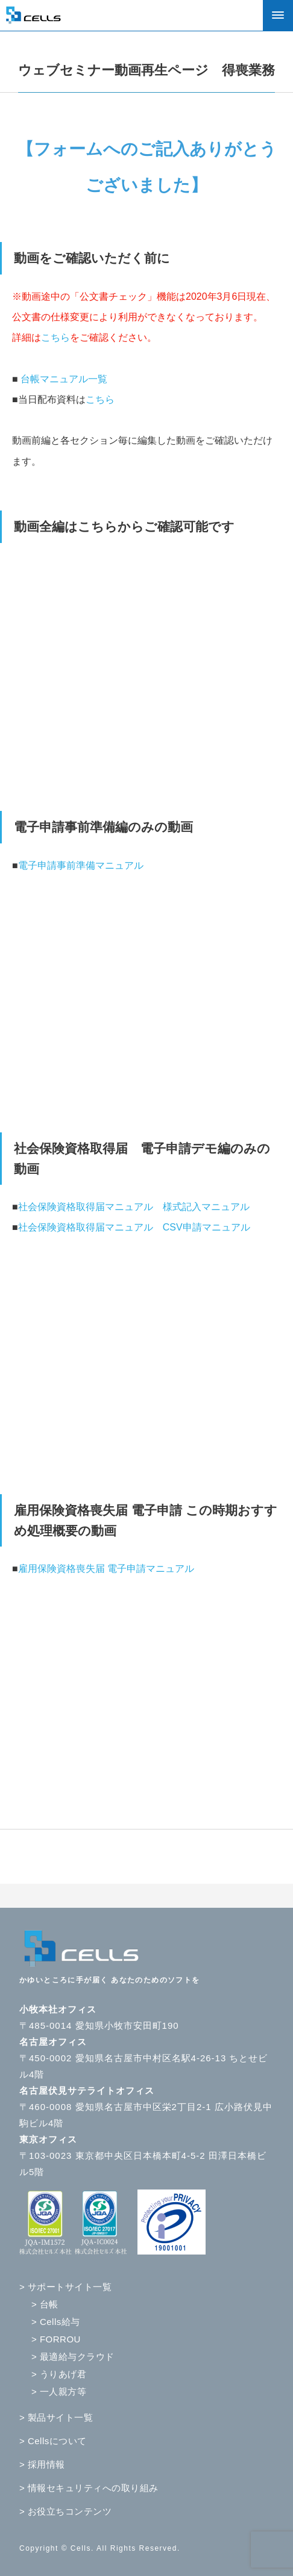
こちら (55, 337)
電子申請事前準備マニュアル (80, 865)
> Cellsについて (53, 2441)
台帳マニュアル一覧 (63, 379)
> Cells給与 (55, 2322)
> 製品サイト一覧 (56, 2417)
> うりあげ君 (58, 2374)
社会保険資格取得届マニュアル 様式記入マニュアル (134, 1207)
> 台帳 (44, 2304)
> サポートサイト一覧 (65, 2287)
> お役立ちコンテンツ (65, 2511)
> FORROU (56, 2339)
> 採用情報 (42, 2464)
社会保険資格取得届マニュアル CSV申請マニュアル (134, 1227)
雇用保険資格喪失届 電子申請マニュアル (106, 1568)
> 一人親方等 (58, 2391)
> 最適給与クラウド (73, 2356)
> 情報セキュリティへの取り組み (89, 2488)
